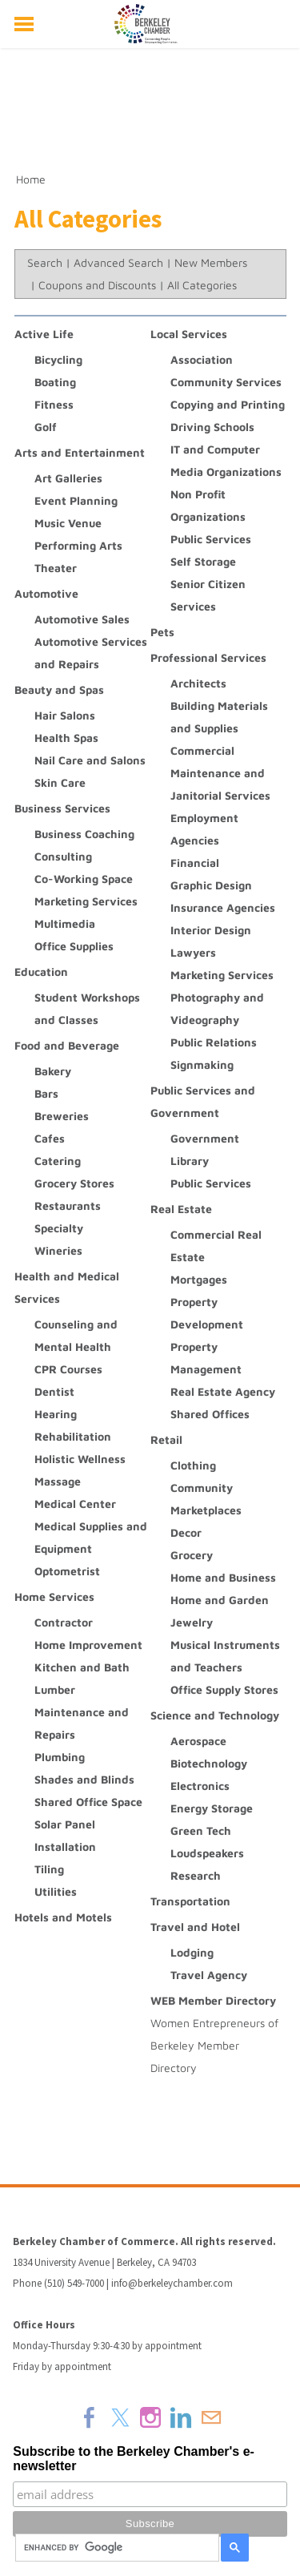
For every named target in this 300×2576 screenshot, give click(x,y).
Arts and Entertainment (79, 452)
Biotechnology (208, 1763)
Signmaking (202, 1064)
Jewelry (191, 1622)
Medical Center (75, 1503)
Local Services (188, 334)
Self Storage (203, 561)
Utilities (55, 1891)
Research (195, 1875)
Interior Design (210, 930)
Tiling (49, 1869)
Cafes (49, 1138)
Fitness (54, 404)
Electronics (200, 1785)
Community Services (226, 382)
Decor (186, 1532)
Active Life (44, 334)
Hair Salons (64, 715)
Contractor (63, 1622)
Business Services (62, 808)
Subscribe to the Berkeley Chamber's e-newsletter (133, 2459)
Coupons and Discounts (97, 285)
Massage (57, 1481)
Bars (46, 1093)
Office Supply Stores (224, 1689)
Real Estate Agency (222, 1391)
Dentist (54, 1391)
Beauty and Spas (59, 689)
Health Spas (66, 737)
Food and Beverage (66, 1045)
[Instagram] (150, 2417)
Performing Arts (78, 545)
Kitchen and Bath (82, 1667)
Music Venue (68, 523)
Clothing (193, 1465)
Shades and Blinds (84, 1779)
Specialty (58, 1228)
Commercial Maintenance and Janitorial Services (220, 773)
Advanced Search (118, 262)
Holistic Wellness (80, 1458)
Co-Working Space (83, 878)
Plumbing (59, 1757)
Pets (162, 632)
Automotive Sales (82, 619)
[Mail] (211, 2417)
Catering (57, 1160)
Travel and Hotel (195, 1926)
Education (41, 971)
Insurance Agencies (222, 907)
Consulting (63, 856)
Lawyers (193, 952)
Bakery (52, 1071)
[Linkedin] (180, 2417)
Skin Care (60, 782)
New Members (210, 262)
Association (201, 359)
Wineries (58, 1250)
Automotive (46, 593)
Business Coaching (84, 834)
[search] (115, 2548)
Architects (198, 683)
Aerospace (198, 1741)
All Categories (202, 285)
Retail (166, 1439)
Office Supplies (74, 946)
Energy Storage (211, 1808)
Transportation (190, 1901)
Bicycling (58, 359)
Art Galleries (68, 478)
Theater (55, 567)
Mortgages (198, 1279)
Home (31, 179)
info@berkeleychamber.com (172, 2283)
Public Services (210, 539)
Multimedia (64, 923)
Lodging (192, 1952)
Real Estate (181, 1208)
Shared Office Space (88, 1801)
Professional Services (208, 657)
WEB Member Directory (213, 2000)
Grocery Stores (74, 1183)
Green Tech (200, 1830)
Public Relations (213, 1042)
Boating (55, 382)
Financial (194, 862)
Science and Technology (214, 1715)
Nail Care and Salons (90, 760)
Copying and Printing (227, 404)
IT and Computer (215, 449)
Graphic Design (211, 885)
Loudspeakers (207, 1853)
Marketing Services (86, 901)
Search (44, 262)
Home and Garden (219, 1599)
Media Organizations (226, 471)
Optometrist (67, 1571)
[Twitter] (120, 2417)
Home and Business (223, 1577)
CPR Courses (68, 1369)
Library (189, 1160)
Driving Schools (212, 426)
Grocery (191, 1555)
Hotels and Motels (63, 1917)
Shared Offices (210, 1414)
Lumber (54, 1689)
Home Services (54, 1596)
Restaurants (67, 1205)
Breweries (61, 1116)
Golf (45, 426)
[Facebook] (89, 2417)
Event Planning (76, 500)
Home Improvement (88, 1644)
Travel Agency (208, 1974)
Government (204, 1138)
